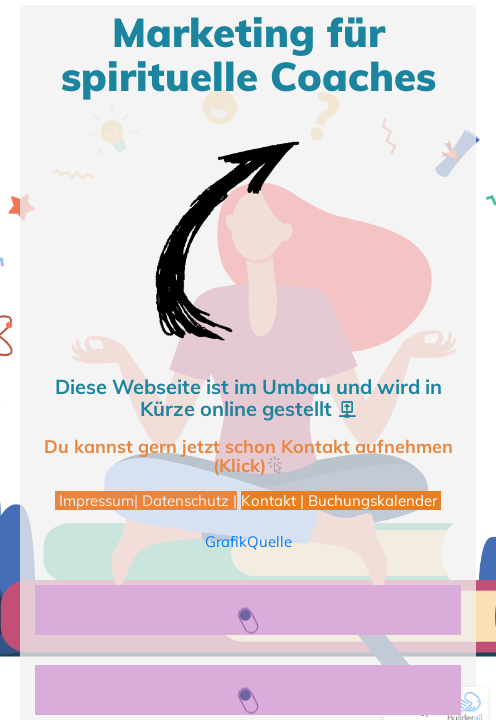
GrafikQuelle (248, 541)
